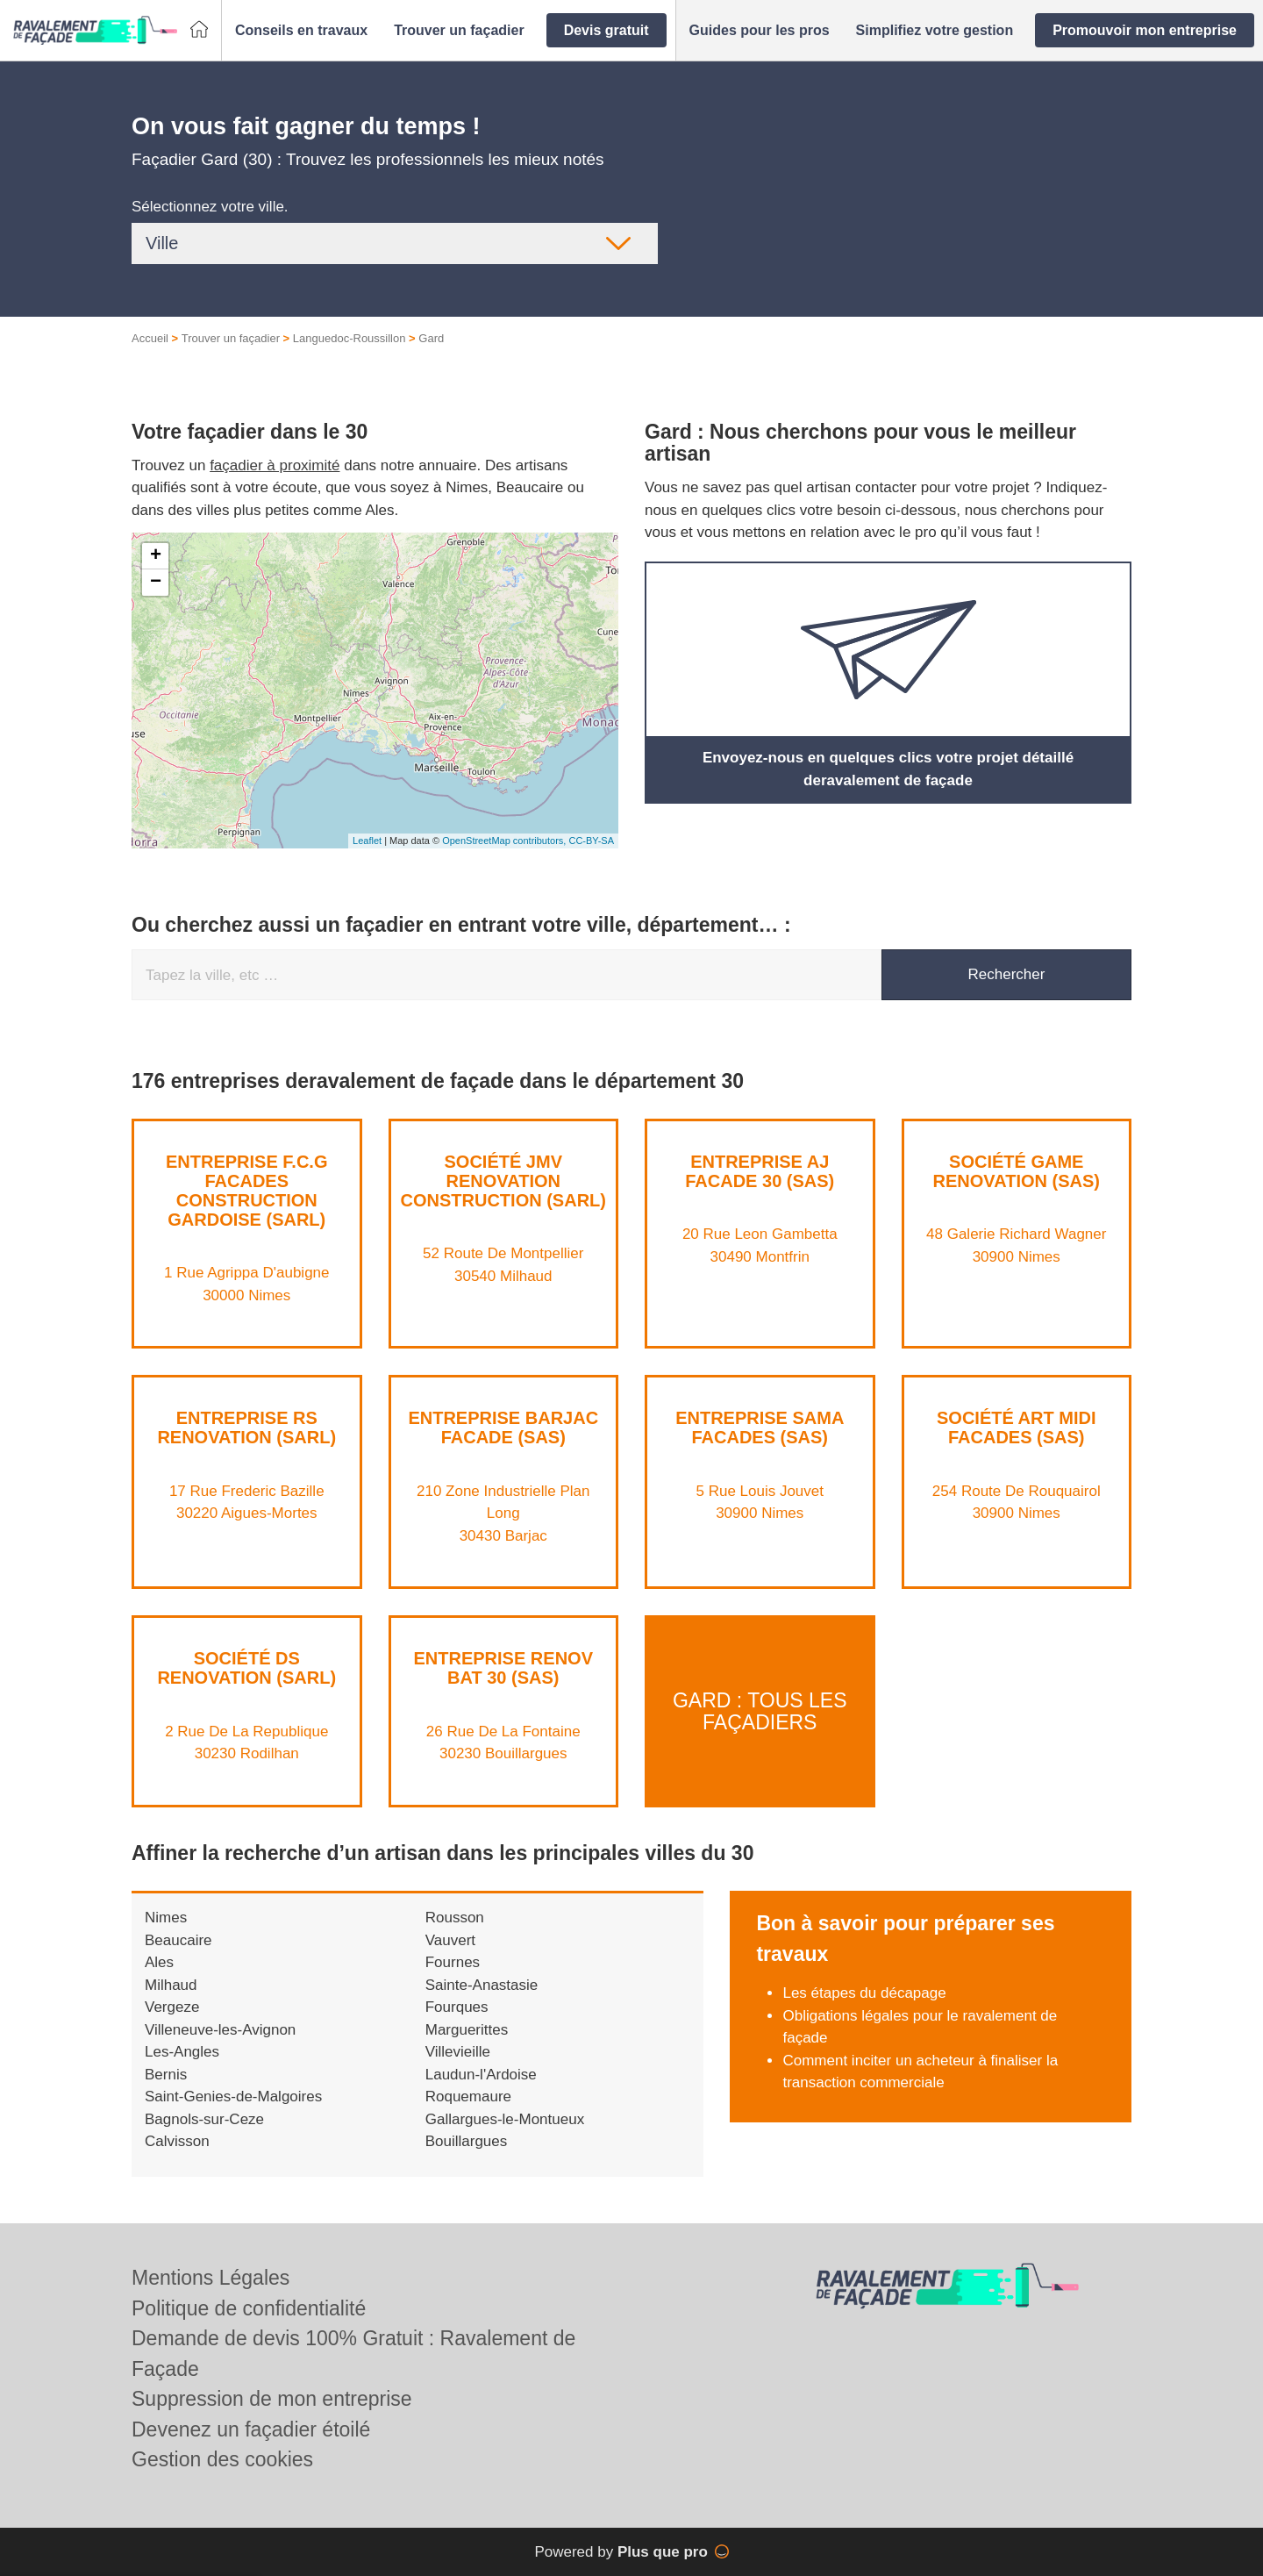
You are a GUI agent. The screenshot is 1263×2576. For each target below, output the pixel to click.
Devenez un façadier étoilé (251, 2429)
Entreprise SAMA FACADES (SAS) (759, 1427)
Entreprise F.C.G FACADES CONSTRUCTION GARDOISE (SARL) (246, 1190)
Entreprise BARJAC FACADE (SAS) (503, 1427)
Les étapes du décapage (863, 1993)
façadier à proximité (274, 465)
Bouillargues (466, 2141)
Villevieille (457, 2051)
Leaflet (367, 840)
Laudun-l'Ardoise (481, 2074)
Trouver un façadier (231, 338)
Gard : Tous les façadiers (760, 1710)
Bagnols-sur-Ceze (204, 2119)
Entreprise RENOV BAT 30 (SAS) (503, 1668)
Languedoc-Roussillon (349, 338)
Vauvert (450, 1940)
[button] (301, 31)
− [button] (155, 582)
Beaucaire (178, 1940)
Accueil (150, 338)
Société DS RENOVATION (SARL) (246, 1668)
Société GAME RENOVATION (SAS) (1016, 1171)
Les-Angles (182, 2051)
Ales (159, 1962)
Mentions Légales (210, 2277)
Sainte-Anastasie (482, 1985)
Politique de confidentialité (249, 2308)
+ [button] (155, 556)
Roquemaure (468, 2096)
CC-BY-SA (591, 840)
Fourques (457, 2007)
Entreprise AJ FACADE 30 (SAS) (759, 1171)
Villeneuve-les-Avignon (220, 2029)
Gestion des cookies (222, 2459)
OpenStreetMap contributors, (505, 840)
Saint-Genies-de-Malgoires (233, 2096)
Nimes (166, 1917)
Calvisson (177, 2141)
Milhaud (171, 1985)
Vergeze (172, 2007)
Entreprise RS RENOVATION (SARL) (246, 1427)
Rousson (454, 1917)
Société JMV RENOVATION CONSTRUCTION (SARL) (503, 1181)
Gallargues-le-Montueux (504, 2119)
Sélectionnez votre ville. (210, 206)
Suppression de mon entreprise (272, 2398)
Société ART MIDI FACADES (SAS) (1016, 1427)
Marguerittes (466, 2029)
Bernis (166, 2074)
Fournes (452, 1962)
